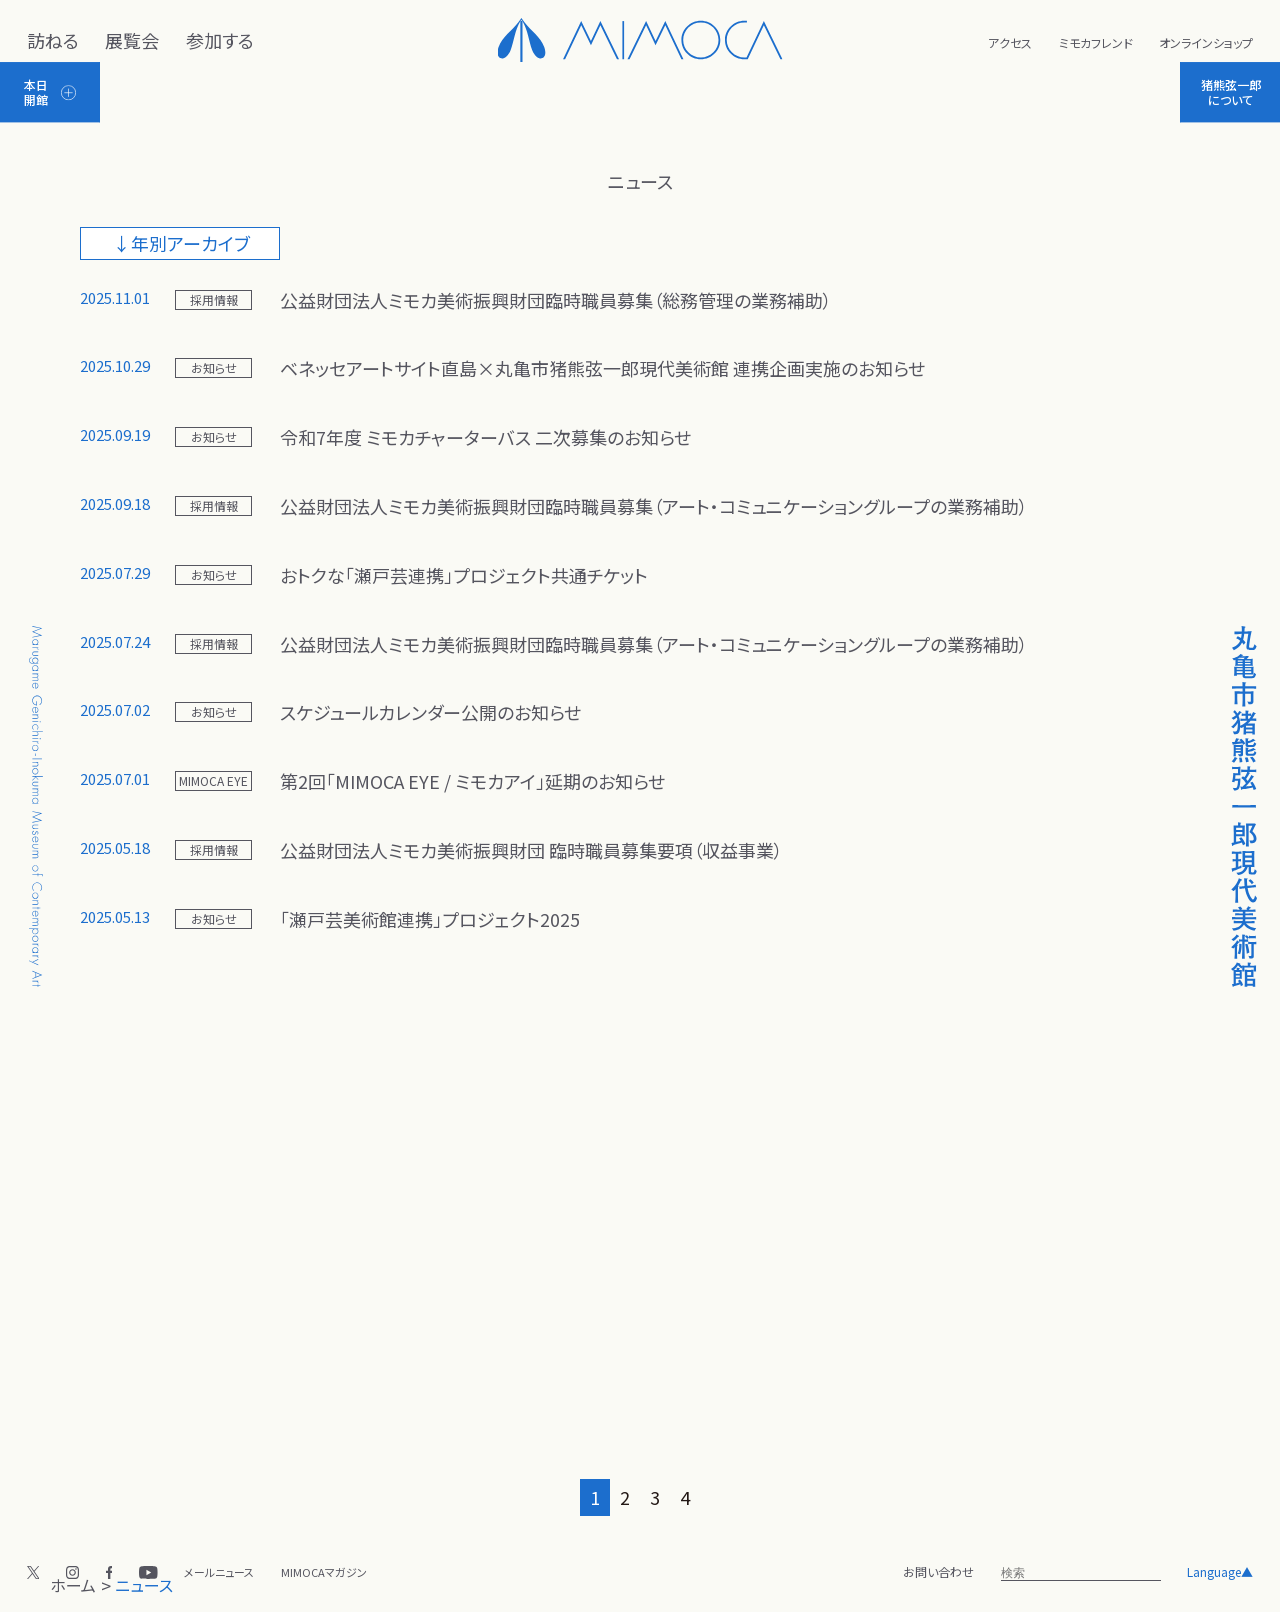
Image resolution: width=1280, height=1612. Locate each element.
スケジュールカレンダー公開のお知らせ (430, 712)
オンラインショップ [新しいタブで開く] (1206, 42)
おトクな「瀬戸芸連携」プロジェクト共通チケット (464, 575)
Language (1220, 1571)
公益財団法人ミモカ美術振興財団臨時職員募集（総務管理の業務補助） (556, 300)
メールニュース (219, 1572)
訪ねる (53, 40)
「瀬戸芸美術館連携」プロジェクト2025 (430, 919)
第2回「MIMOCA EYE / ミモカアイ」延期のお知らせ (472, 781)
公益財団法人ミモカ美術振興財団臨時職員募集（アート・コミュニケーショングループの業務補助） (654, 506)
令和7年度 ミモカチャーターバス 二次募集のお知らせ (485, 437)
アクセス (1010, 42)
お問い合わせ (938, 1571)
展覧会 (132, 40)
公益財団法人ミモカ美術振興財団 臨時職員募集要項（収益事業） (531, 850)
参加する (220, 40)
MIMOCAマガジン (324, 1572)
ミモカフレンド (1096, 42)
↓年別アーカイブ (181, 243)
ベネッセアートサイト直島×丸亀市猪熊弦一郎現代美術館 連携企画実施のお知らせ (602, 368)
